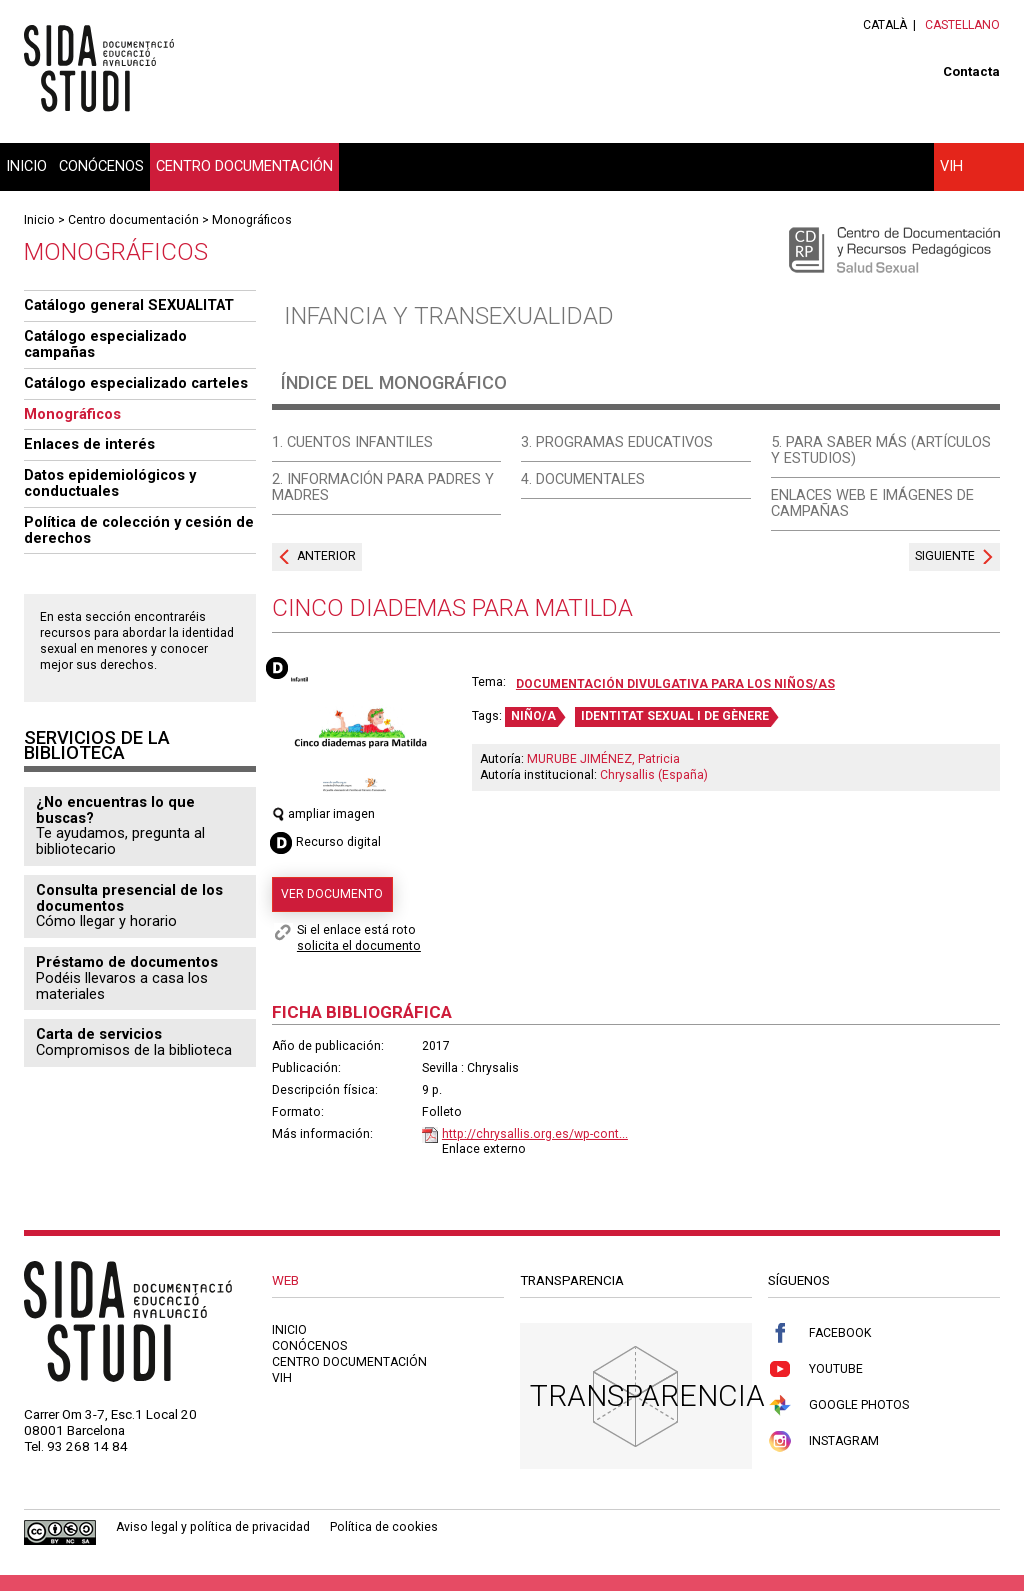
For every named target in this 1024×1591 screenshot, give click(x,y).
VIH (951, 166)
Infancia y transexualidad (449, 315)
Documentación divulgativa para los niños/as (675, 684)
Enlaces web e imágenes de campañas (872, 503)
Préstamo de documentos (127, 962)
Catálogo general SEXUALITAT (129, 305)
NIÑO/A (533, 716)
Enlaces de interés (89, 444)
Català (885, 25)
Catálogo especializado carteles (136, 383)
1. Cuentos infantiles (352, 442)
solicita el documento (359, 946)
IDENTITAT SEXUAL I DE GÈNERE (675, 716)
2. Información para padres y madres (383, 487)
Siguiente (945, 556)
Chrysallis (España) (654, 775)
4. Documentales (583, 479)
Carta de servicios (99, 1034)
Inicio (26, 166)
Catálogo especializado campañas (105, 344)
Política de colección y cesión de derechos (139, 530)
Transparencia (647, 1395)
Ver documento (332, 894)
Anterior (326, 556)
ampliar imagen (323, 814)
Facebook (819, 1333)
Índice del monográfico (394, 382)
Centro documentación (244, 166)
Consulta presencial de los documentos (129, 898)
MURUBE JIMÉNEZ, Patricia (603, 759)
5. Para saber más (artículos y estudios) (881, 450)
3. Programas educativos (617, 442)
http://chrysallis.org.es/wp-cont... (535, 1134)
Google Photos (838, 1405)
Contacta (971, 71)
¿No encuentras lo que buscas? (115, 810)
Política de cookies (384, 1527)
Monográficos (252, 220)
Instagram (823, 1441)
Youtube (815, 1369)
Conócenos (101, 166)
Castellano (962, 25)
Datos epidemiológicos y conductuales (110, 483)
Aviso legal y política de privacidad (213, 1527)
